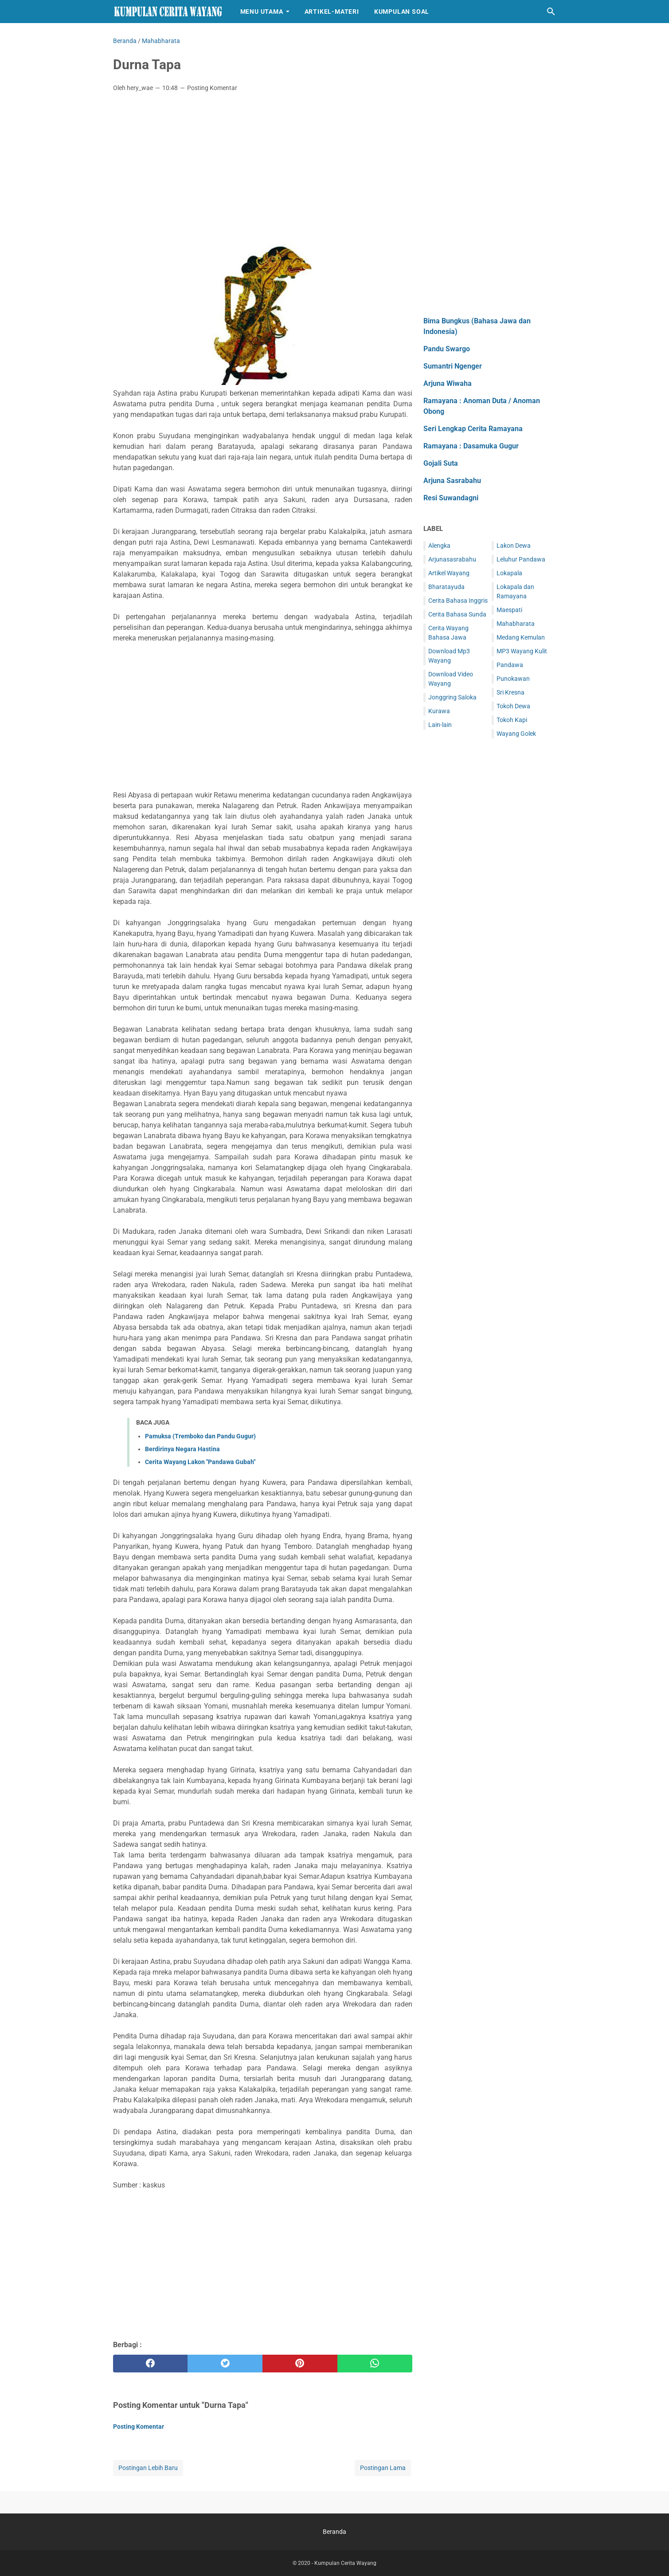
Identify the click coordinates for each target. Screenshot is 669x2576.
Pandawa (510, 664)
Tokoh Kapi (512, 719)
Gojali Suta (440, 463)
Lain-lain (440, 724)
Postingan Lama (383, 2467)
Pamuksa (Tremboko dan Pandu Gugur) (200, 1436)
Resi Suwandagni (450, 498)
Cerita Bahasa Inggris (458, 600)
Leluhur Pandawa (521, 559)
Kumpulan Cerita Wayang (345, 2563)
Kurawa (439, 711)
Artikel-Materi (332, 11)
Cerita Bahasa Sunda (457, 614)
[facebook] (150, 2363)
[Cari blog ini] (551, 11)
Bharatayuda (446, 586)
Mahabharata (516, 623)
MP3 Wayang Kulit (522, 651)
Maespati (509, 609)
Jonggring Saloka (452, 697)
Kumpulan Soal (401, 11)
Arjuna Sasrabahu (452, 480)
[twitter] (225, 2363)
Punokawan (513, 678)
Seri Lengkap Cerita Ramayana (473, 428)
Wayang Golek (516, 733)
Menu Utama (261, 11)
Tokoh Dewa (513, 706)
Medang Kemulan (521, 637)
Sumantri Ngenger (452, 366)
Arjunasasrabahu (452, 559)
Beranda (334, 2531)
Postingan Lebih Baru (148, 2467)
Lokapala (509, 573)
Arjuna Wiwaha (447, 383)
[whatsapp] (374, 2363)
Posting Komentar (212, 87)
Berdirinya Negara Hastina (182, 1449)
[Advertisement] (262, 165)
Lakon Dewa (514, 545)
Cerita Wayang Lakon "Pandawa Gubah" (200, 1461)
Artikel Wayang (448, 573)
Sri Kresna (510, 692)
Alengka (439, 545)
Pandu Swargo (446, 349)
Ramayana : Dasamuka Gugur (471, 446)
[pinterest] (299, 2363)
